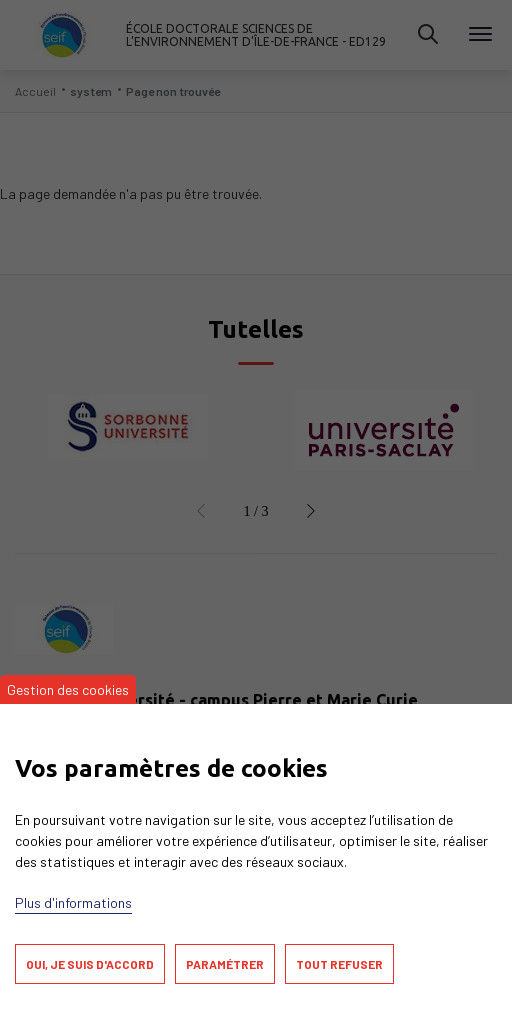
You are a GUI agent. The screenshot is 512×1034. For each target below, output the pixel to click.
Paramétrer (225, 964)
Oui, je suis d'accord (90, 964)
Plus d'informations (73, 902)
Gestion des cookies (68, 689)
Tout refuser (339, 964)
